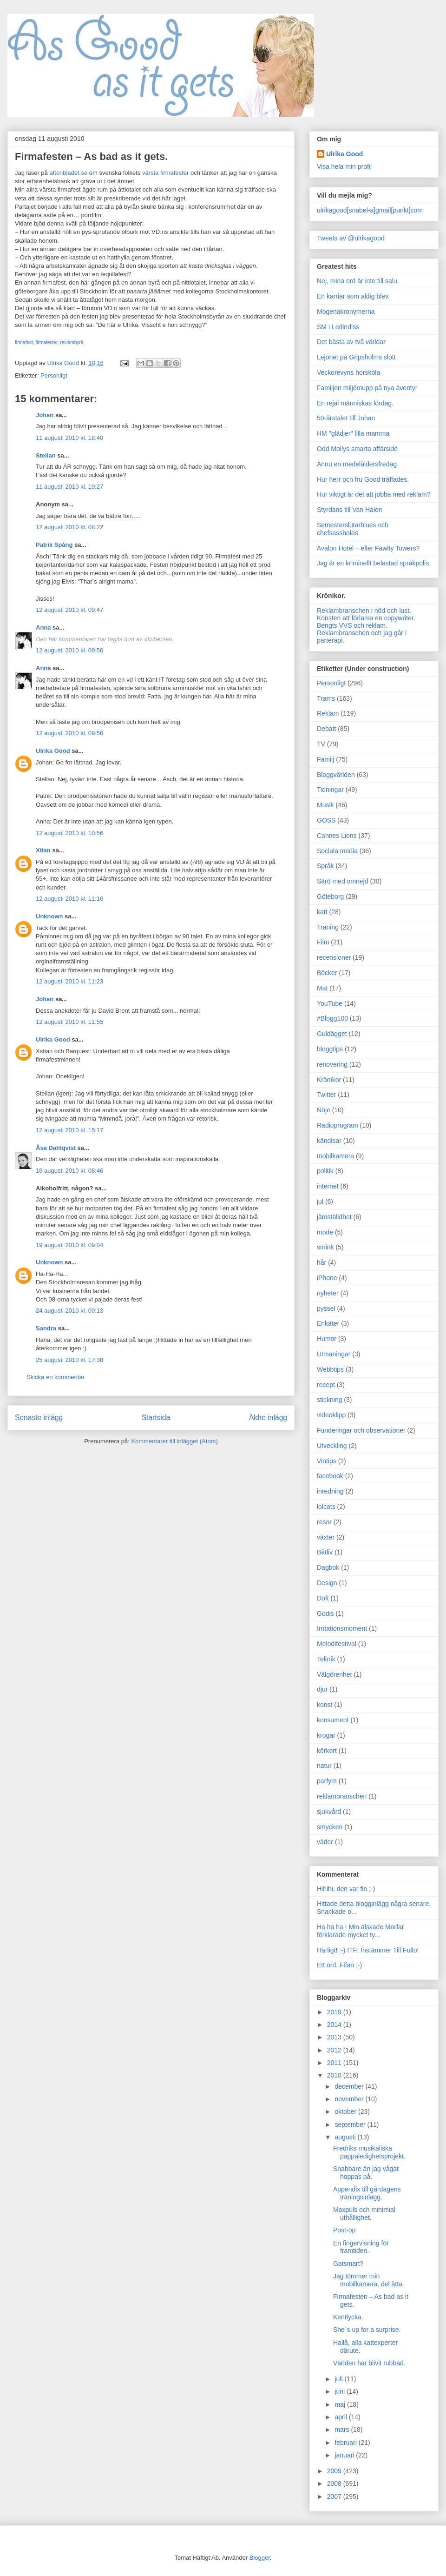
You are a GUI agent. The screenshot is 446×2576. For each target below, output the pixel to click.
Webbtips (330, 1369)
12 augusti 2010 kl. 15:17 (69, 1130)
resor (324, 1522)
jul (320, 1201)
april (341, 2417)
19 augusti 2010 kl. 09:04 (69, 1245)
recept (326, 1384)
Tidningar (330, 789)
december (349, 2086)
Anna (43, 627)
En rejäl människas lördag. (355, 403)
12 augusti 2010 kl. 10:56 (69, 833)
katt (322, 912)
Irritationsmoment (342, 1628)
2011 (335, 2062)
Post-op (344, 2230)
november (349, 2099)
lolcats (326, 1506)
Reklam (328, 713)
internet (328, 1186)
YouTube (329, 1003)
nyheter (328, 1293)
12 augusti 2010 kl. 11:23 (69, 981)
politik (325, 1171)
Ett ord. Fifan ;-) (339, 1965)
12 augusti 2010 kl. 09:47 (69, 609)
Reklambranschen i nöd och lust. (364, 610)
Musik (325, 805)
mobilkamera (335, 1156)
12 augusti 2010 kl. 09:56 (69, 650)
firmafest (24, 342)
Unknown (49, 916)
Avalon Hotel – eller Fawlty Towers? (368, 548)
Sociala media (337, 851)
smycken (329, 1827)
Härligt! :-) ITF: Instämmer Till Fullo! (368, 1950)
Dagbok (328, 1567)
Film (323, 942)
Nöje (323, 1110)
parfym (327, 1781)
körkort (327, 1750)
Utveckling (332, 1445)
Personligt (53, 375)
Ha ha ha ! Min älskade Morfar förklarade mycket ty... (360, 1931)
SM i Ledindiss (338, 327)
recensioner (334, 957)
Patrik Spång (54, 544)
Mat (322, 988)
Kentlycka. (348, 2317)
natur (324, 1765)
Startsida (156, 1417)
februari (346, 2442)
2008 (335, 2483)
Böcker (327, 972)
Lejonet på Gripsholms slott (356, 357)
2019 (335, 2012)
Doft (323, 1598)
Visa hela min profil (344, 166)
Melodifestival (336, 1643)
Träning (328, 927)
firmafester (46, 342)
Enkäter (328, 1323)
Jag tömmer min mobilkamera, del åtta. (368, 2280)
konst (324, 1704)
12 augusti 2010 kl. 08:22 (69, 527)
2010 (335, 2075)
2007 (335, 2496)
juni (340, 2391)
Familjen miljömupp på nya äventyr (367, 388)
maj (340, 2404)
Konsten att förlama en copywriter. (366, 618)
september (350, 2124)
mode (325, 1232)
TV (321, 744)
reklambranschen (342, 1796)
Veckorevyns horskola (348, 372)
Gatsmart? (348, 2263)
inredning (330, 1491)
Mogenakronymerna (346, 311)
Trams (326, 698)
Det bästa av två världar (351, 341)
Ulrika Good (53, 750)
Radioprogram (337, 1125)
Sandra (46, 1328)
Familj (325, 759)
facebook (330, 1476)
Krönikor (329, 1079)
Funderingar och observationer (361, 1430)
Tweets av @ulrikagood (351, 238)
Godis (325, 1613)
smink (325, 1247)
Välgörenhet (334, 1674)
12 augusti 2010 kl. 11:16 (69, 898)
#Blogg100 (332, 1018)
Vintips (326, 1461)
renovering (332, 1064)
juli (339, 2379)
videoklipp (331, 1415)
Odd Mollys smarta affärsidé (357, 448)
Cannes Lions (337, 835)
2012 (335, 2050)
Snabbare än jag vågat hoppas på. (366, 2172)
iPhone (327, 1277)
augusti (345, 2137)
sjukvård (329, 1811)
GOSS (326, 820)
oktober (346, 2111)
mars (342, 2429)
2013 (335, 2037)
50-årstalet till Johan (346, 418)
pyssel (326, 1308)
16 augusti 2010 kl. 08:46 (69, 1170)
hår (321, 1262)
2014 (335, 2024)
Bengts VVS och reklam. (352, 625)
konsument (332, 1720)
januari (345, 2455)
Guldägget (332, 1033)
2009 (335, 2471)
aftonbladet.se (68, 172)
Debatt (326, 728)
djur (322, 1689)
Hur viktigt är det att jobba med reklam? (373, 494)
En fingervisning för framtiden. (361, 2247)
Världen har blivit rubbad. (369, 2363)
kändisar (329, 1140)
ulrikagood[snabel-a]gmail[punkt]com (370, 210)
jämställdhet (334, 1217)
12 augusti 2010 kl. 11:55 (69, 1021)
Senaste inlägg (39, 1417)
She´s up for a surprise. (367, 2329)
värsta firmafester (165, 172)
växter (325, 1537)
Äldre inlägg (268, 1417)
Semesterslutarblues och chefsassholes (352, 529)
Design (327, 1583)
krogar (326, 1735)
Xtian (43, 850)
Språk (325, 866)
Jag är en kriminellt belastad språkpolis (373, 563)
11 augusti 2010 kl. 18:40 (69, 437)
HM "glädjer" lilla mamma (353, 433)
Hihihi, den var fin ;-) (346, 1888)
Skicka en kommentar (55, 1377)
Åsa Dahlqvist (56, 1147)
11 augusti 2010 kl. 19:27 (69, 486)
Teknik (326, 1659)
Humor (326, 1338)
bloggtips (330, 1049)
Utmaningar (333, 1354)
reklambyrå (71, 342)
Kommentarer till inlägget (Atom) (174, 1441)
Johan (44, 415)
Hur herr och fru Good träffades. (363, 479)
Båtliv (325, 1552)
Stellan (46, 455)
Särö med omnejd (342, 881)
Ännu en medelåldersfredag (357, 464)
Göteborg (330, 896)
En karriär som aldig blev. (353, 296)
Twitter (326, 1094)
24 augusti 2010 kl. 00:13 (69, 1310)
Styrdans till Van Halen (349, 509)
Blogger (259, 2557)
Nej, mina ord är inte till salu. (358, 281)
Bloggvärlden (336, 774)
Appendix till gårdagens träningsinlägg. (367, 2193)
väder (325, 1842)
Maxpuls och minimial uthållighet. (364, 2213)
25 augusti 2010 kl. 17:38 (69, 1359)
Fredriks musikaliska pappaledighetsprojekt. (369, 2152)
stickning (329, 1399)
